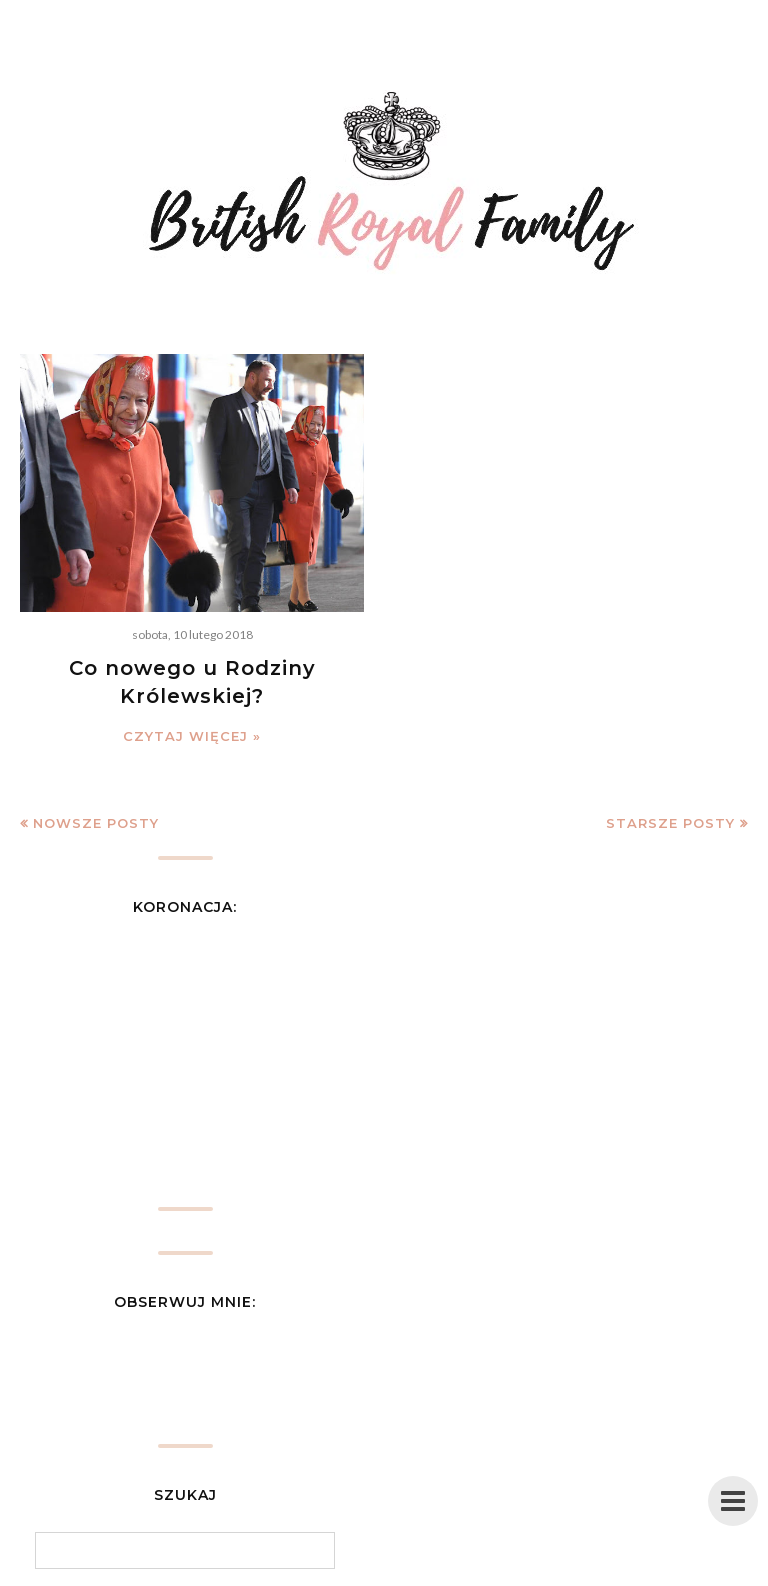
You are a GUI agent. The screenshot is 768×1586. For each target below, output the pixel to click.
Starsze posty (670, 823)
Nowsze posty (96, 823)
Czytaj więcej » (192, 736)
